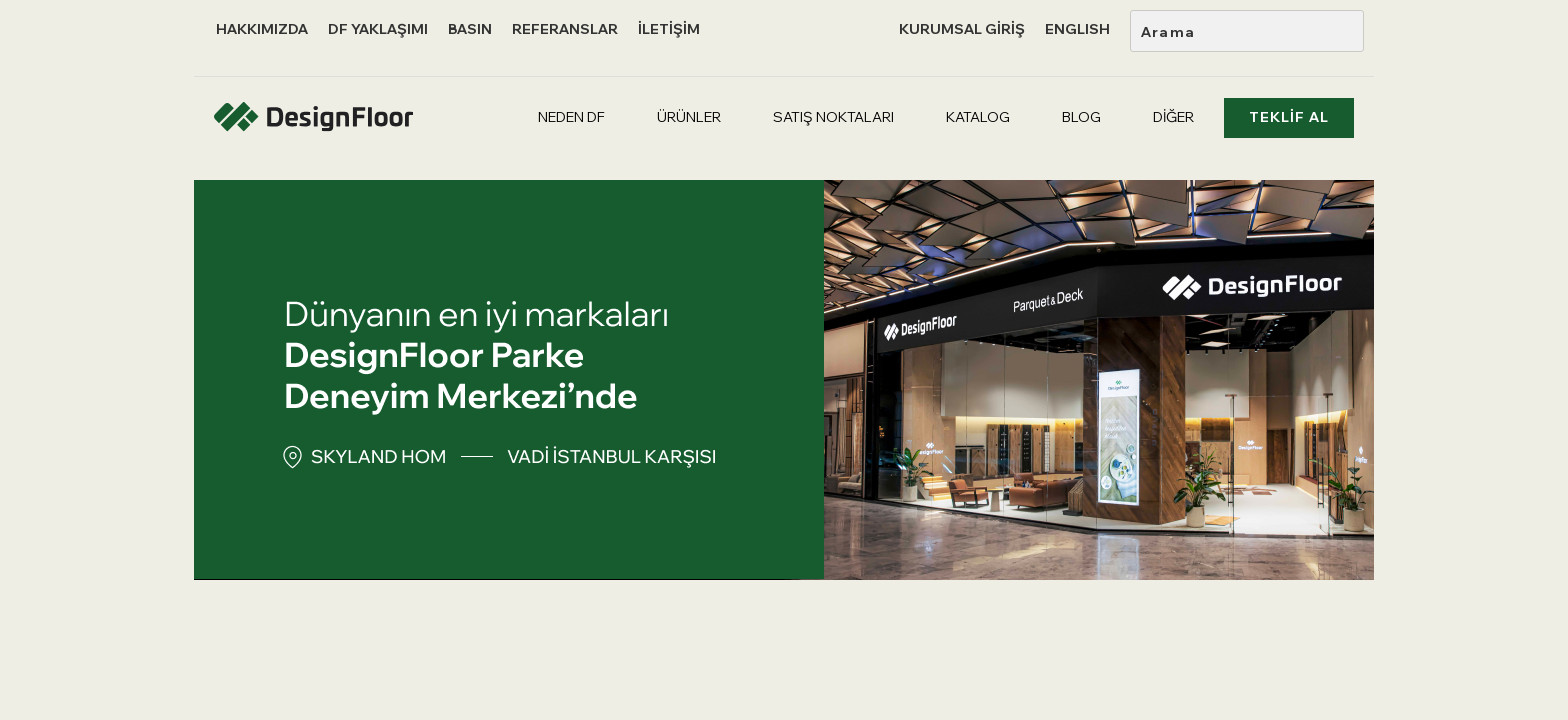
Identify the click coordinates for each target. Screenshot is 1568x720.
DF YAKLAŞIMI (378, 29)
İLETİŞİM (669, 29)
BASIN (470, 29)
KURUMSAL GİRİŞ (962, 29)
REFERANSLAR (565, 29)
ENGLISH (1077, 29)
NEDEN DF (571, 117)
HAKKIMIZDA (262, 29)
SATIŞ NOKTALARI (833, 117)
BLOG (1081, 117)
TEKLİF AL (1289, 117)
